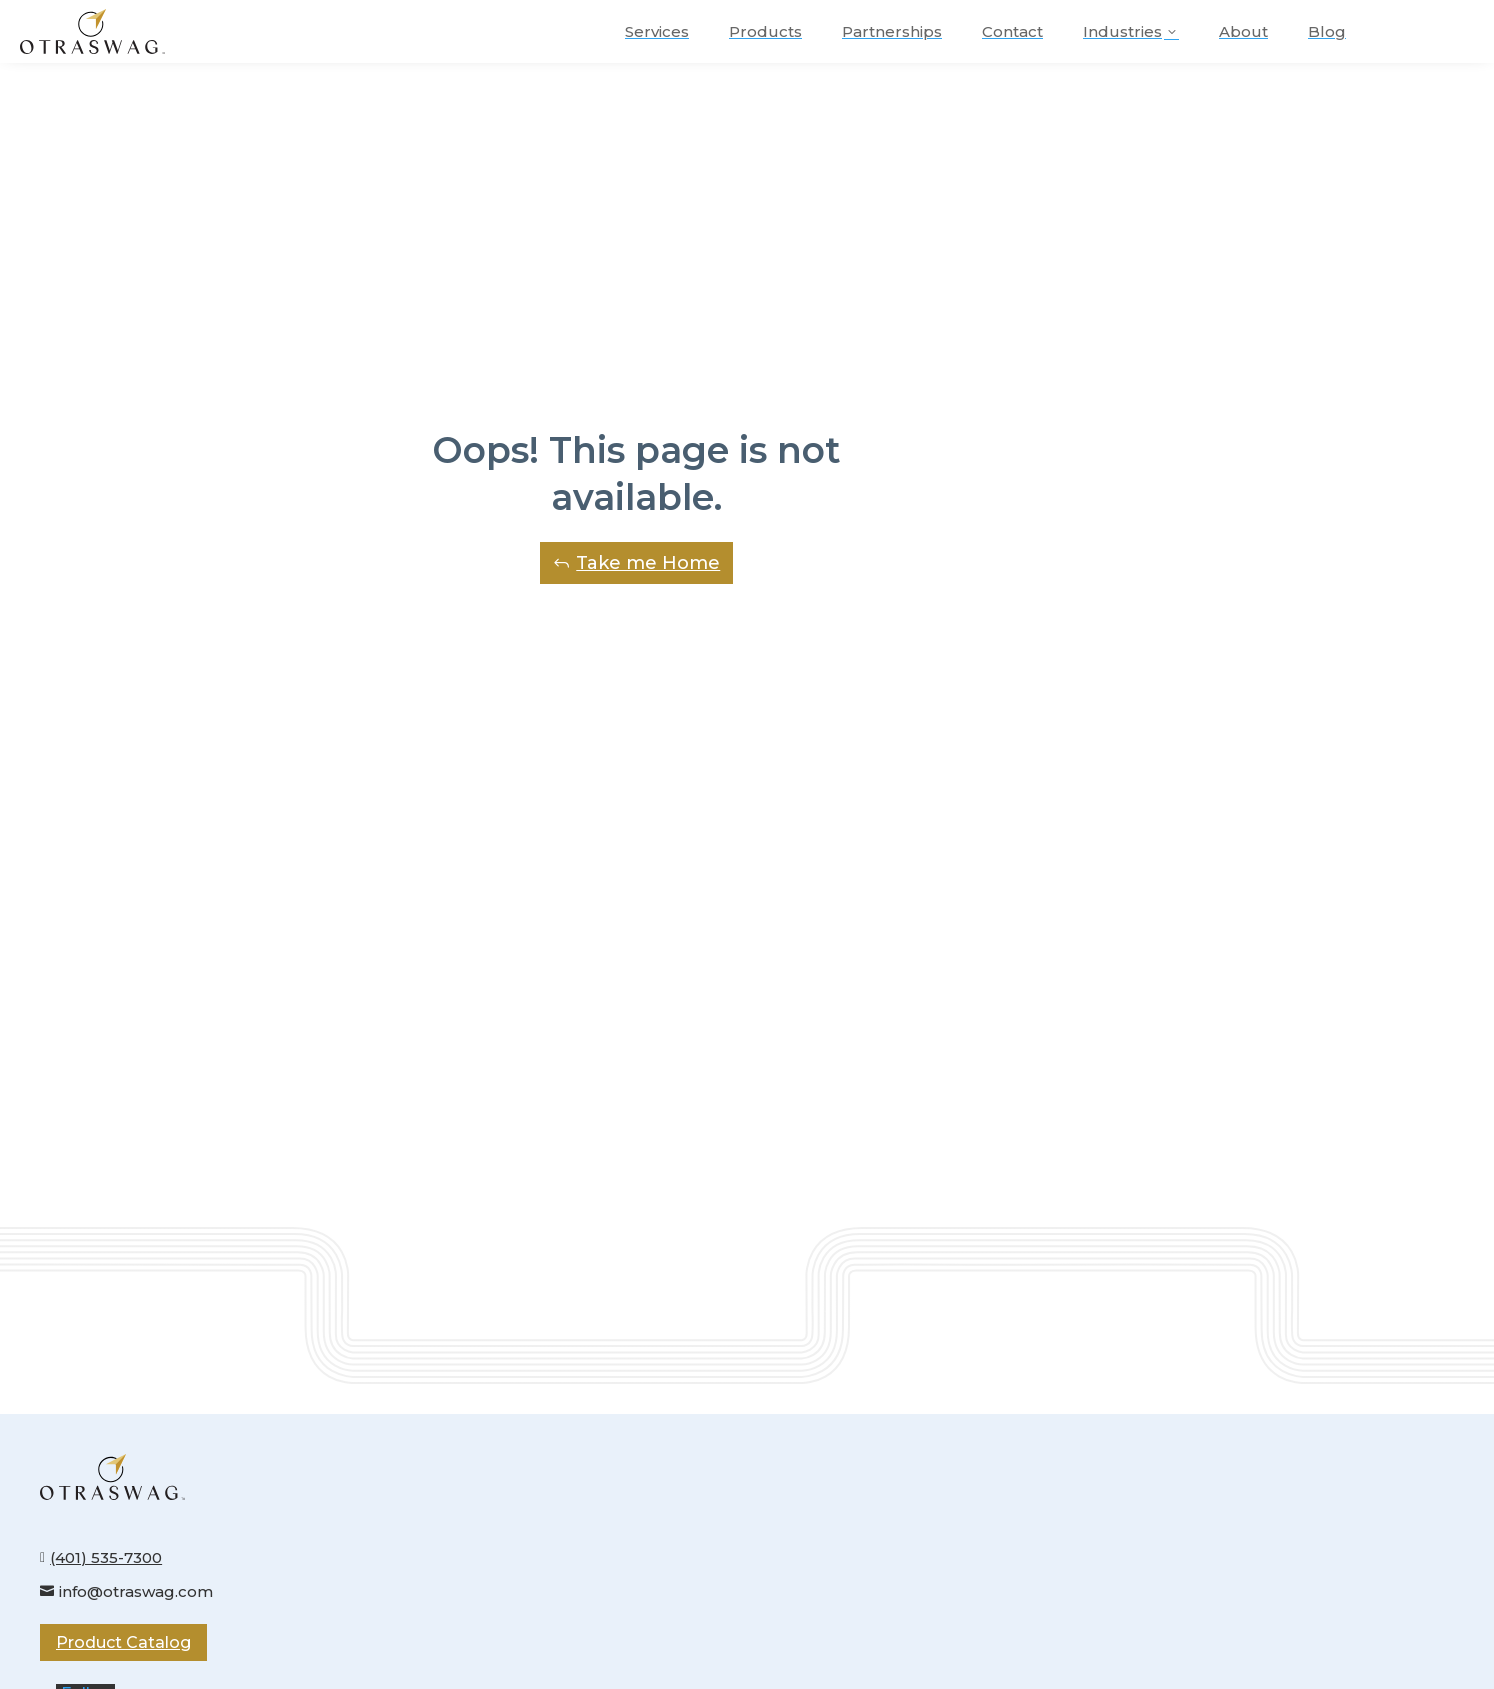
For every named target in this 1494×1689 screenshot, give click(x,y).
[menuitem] (657, 31)
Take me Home (648, 563)
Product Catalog (123, 1642)
